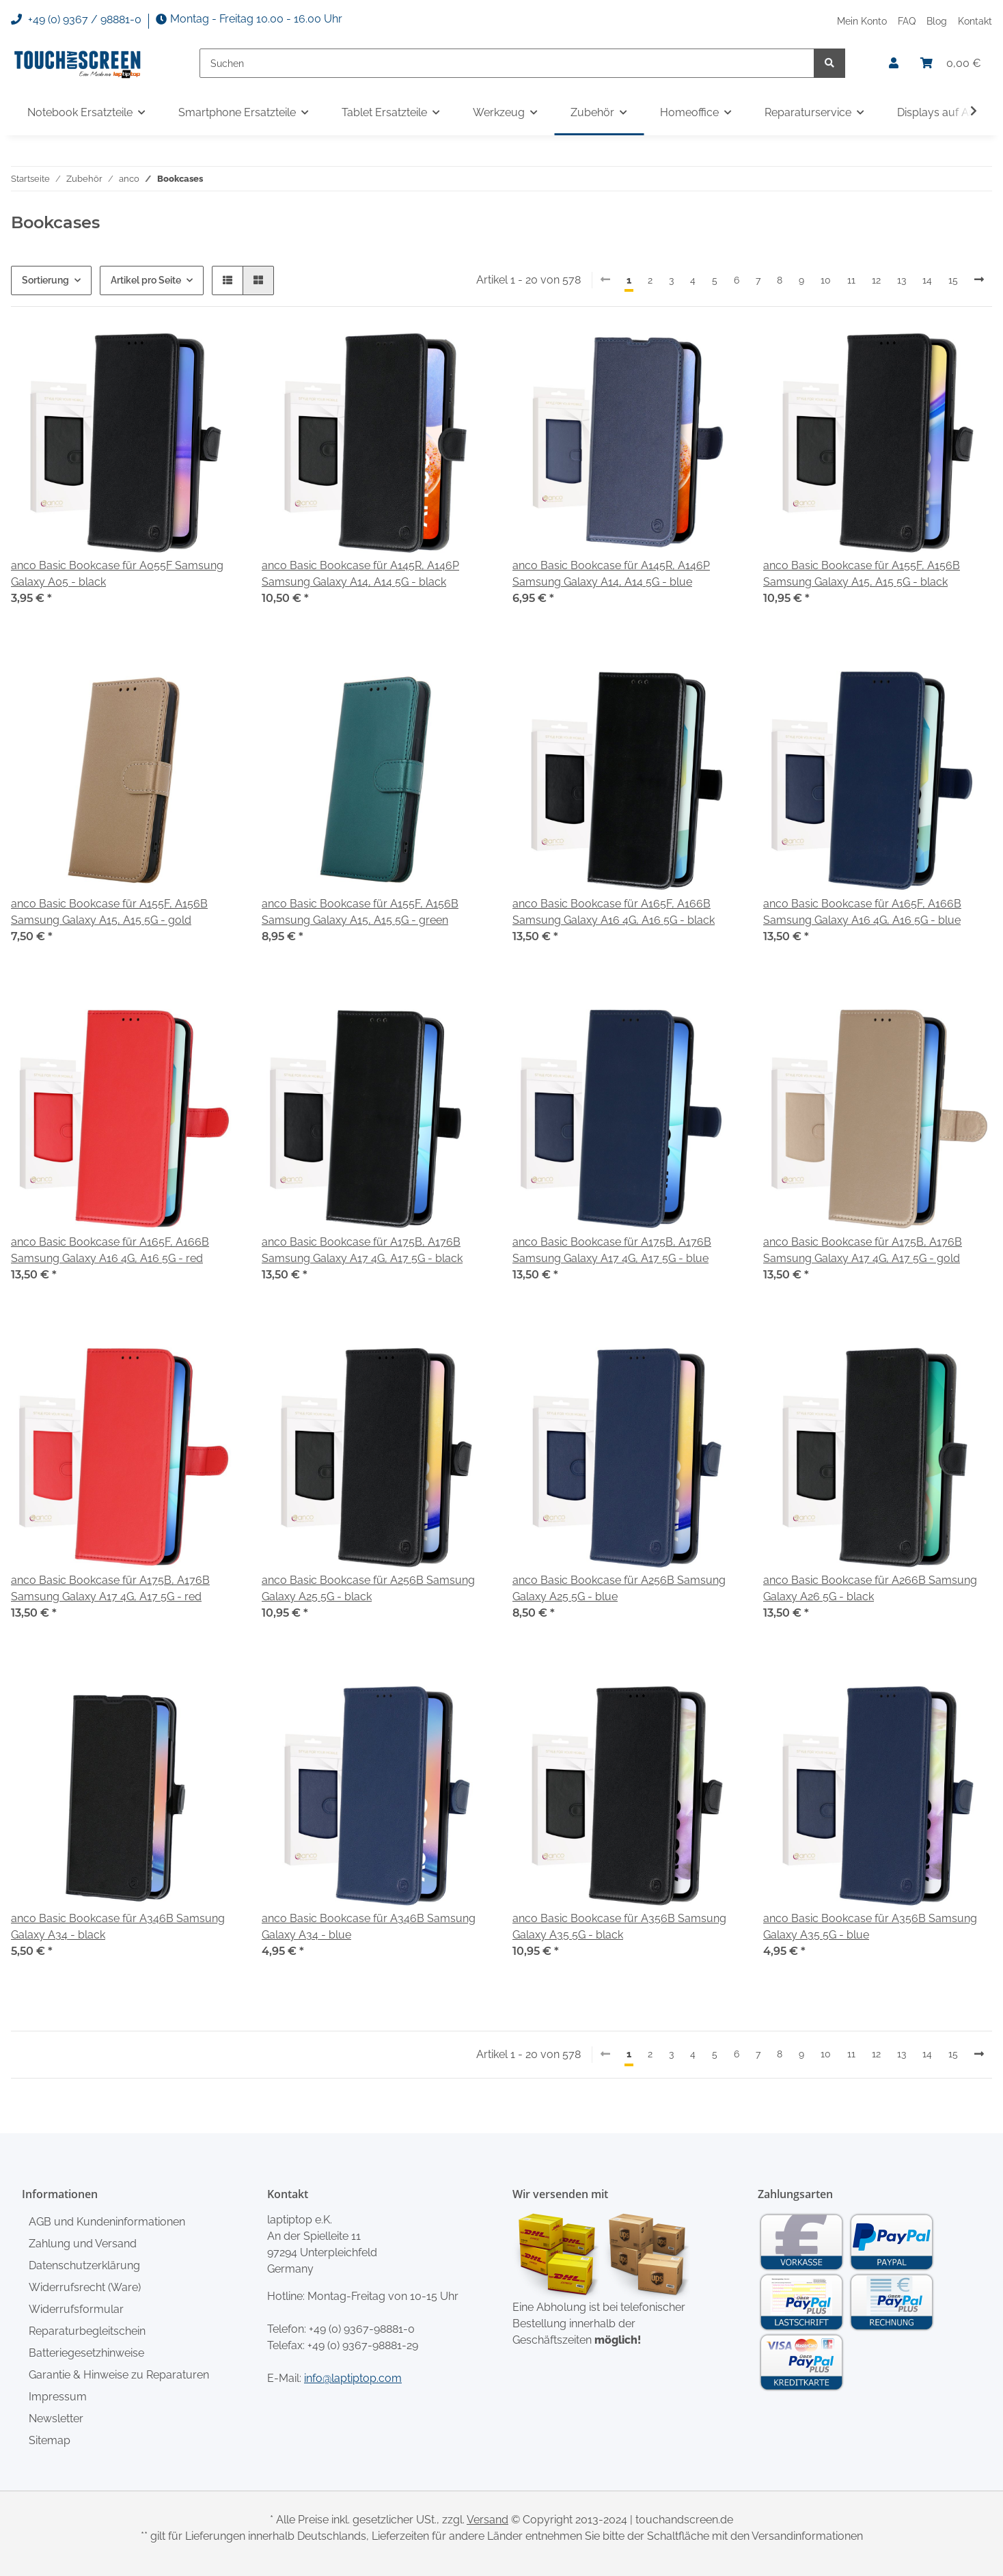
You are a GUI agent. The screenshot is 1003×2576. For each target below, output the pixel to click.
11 (851, 280)
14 (927, 280)
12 (876, 280)
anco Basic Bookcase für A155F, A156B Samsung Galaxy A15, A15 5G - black (861, 573)
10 (826, 280)
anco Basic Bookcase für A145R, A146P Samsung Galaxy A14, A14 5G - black (360, 573)
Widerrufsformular (76, 2309)
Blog (936, 21)
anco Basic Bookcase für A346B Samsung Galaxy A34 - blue (369, 1926)
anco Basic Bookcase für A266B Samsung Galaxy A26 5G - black (870, 1588)
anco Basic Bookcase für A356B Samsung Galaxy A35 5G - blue (870, 1926)
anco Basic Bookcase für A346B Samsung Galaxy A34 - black (118, 1926)
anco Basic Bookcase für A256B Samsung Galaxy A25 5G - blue (619, 1588)
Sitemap (49, 2440)
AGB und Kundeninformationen (107, 2221)
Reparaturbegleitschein (87, 2331)
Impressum (58, 2396)
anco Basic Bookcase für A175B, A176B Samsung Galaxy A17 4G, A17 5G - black (362, 1250)
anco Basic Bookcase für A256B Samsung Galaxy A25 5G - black (368, 1588)
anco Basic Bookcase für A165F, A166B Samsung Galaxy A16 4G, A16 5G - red (110, 1250)
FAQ (907, 21)
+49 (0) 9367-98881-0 (362, 2328)
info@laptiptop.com (353, 2378)
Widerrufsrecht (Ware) (85, 2287)
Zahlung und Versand (83, 2243)
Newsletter (56, 2418)
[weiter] (979, 280)
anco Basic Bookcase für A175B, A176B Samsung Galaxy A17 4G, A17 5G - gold (862, 1250)
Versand (487, 2519)
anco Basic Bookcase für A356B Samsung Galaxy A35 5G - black (619, 1926)
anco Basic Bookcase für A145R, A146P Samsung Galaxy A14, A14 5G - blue (611, 573)
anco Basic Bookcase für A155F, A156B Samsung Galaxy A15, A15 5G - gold (109, 912)
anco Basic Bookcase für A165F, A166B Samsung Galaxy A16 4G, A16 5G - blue (862, 912)
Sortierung (45, 280)
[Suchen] (507, 63)
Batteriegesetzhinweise (86, 2352)
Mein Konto (862, 21)
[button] (893, 63)
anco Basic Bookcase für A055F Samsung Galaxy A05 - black (117, 573)
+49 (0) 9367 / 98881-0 (76, 20)
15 (953, 280)
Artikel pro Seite (146, 280)
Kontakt (975, 21)
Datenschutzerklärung (84, 2265)
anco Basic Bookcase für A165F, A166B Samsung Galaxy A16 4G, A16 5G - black (613, 912)
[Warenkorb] (950, 63)
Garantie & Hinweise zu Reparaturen (119, 2374)
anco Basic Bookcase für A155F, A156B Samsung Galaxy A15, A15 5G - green (360, 912)
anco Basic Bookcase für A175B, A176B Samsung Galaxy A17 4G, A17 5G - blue (611, 1250)
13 (901, 280)
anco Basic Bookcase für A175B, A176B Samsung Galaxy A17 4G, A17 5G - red (110, 1588)
